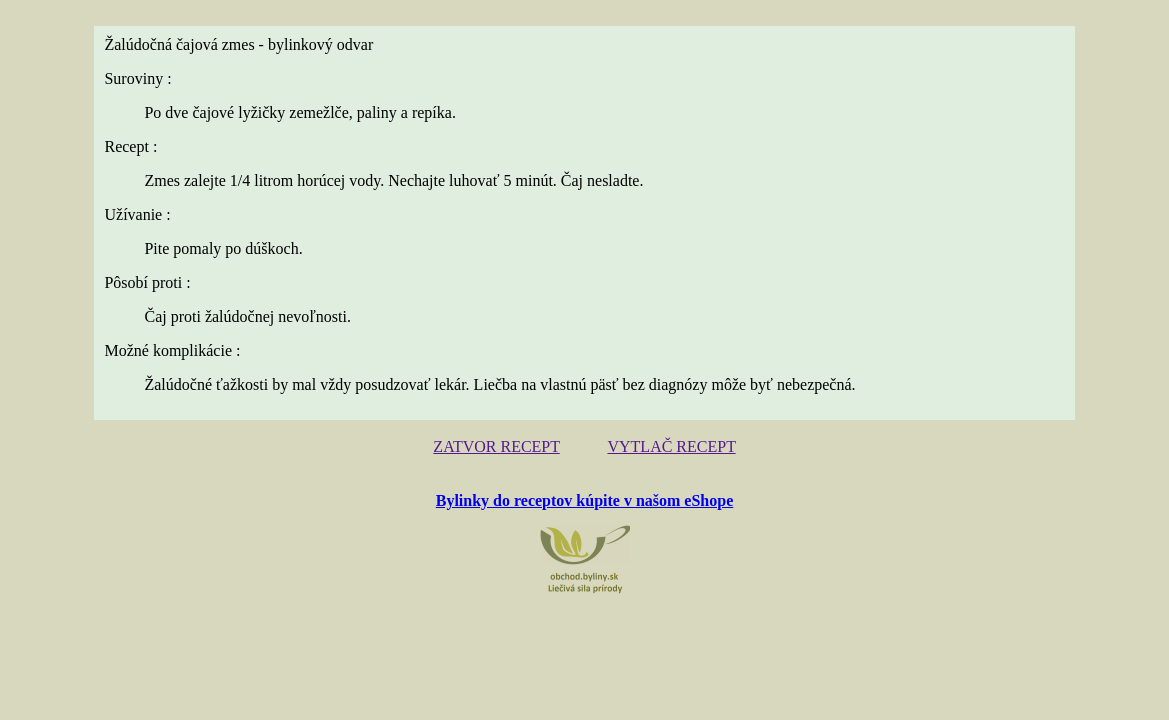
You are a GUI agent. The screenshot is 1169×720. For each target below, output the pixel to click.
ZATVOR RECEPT (503, 445)
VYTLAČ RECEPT (665, 445)
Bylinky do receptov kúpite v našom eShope (585, 497)
